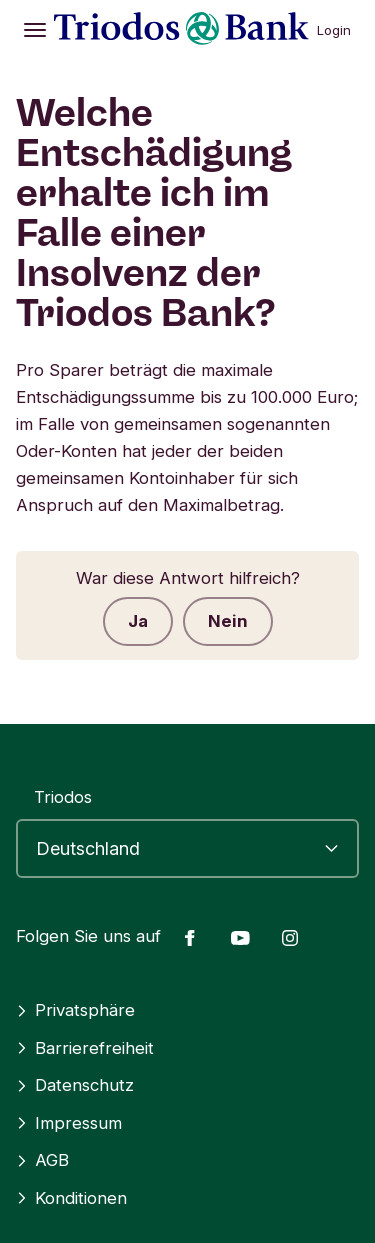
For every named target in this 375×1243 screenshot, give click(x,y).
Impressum (69, 1123)
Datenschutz (75, 1085)
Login (334, 30)
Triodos (63, 797)
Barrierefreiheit (85, 1048)
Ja (138, 621)
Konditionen (71, 1198)
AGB (42, 1160)
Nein (228, 621)
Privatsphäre (75, 1010)
